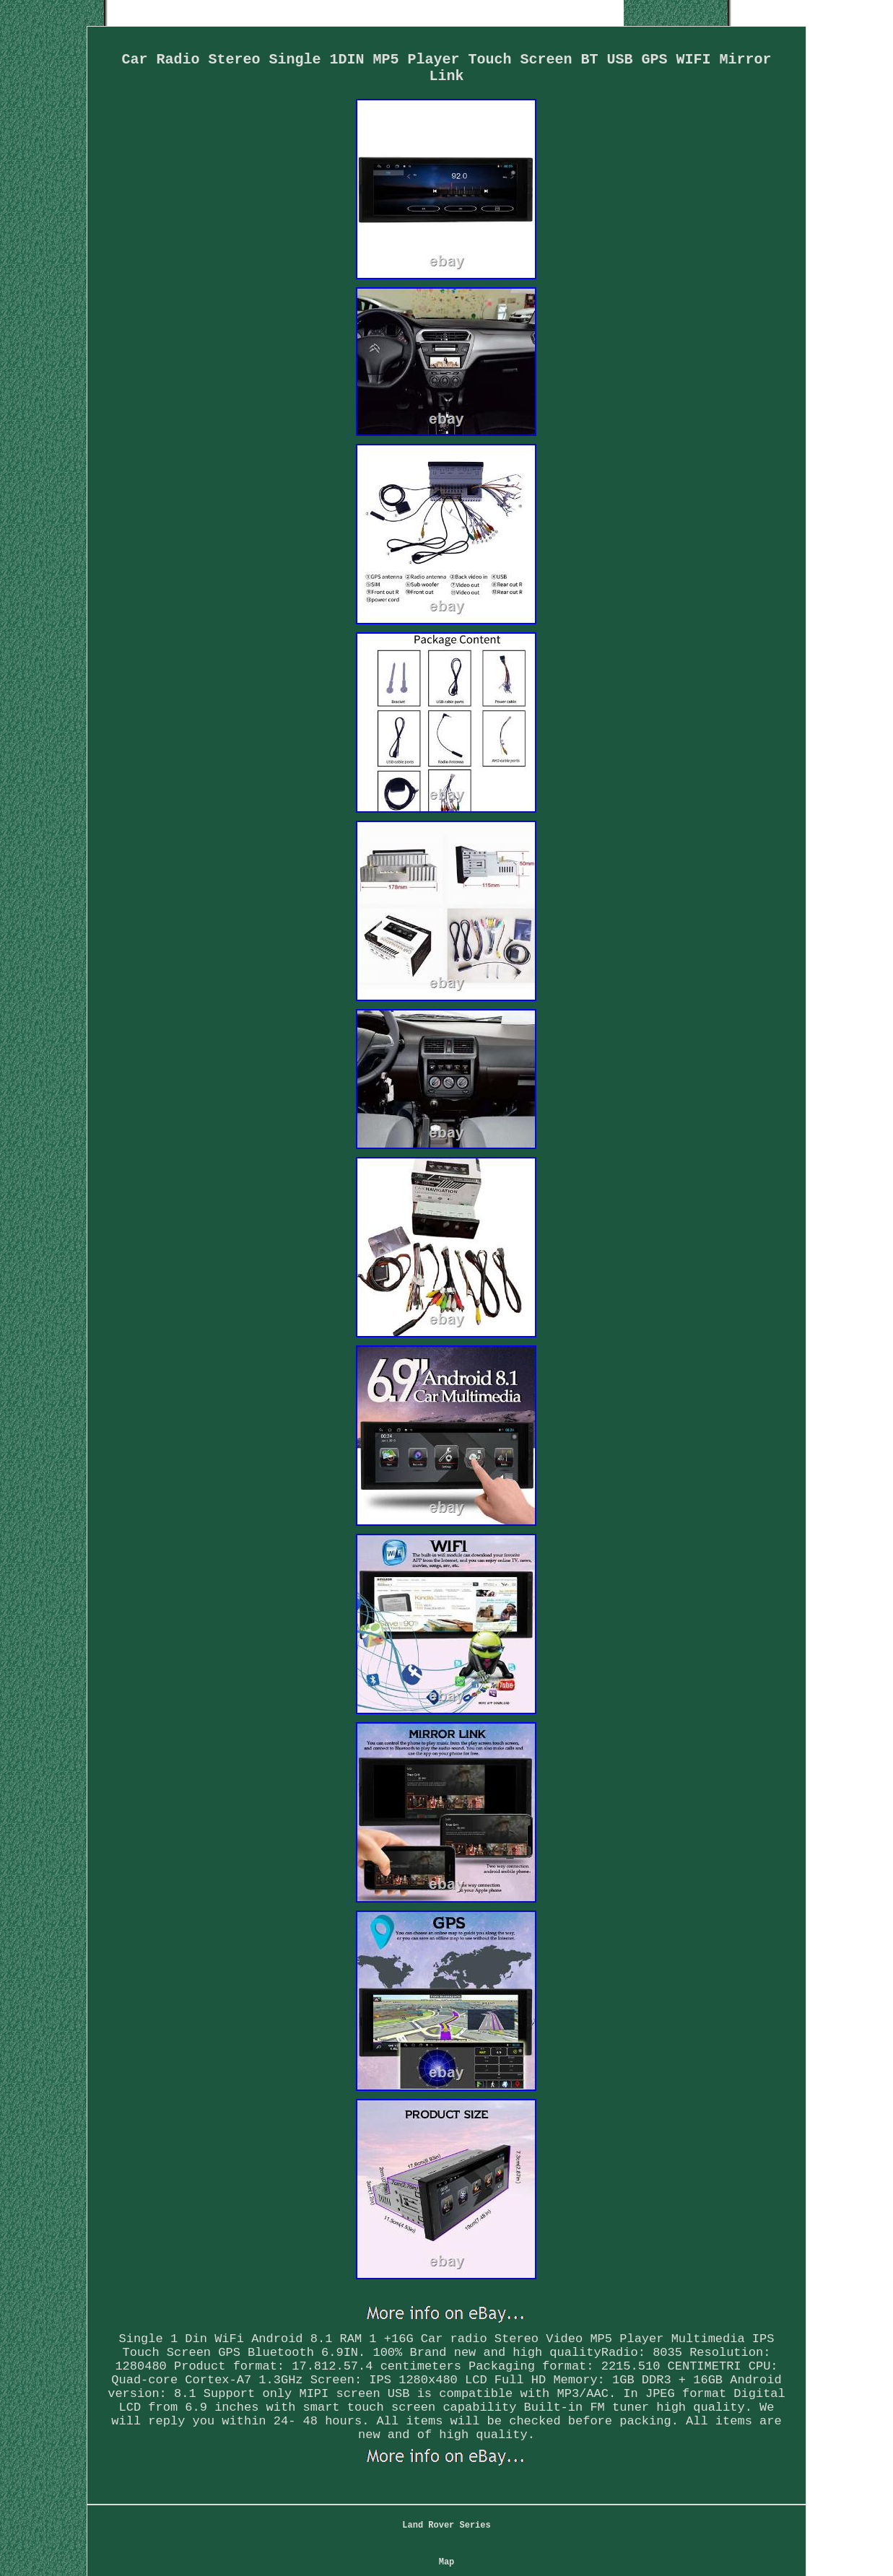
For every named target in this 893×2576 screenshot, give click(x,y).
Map (447, 2562)
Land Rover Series (446, 2525)
